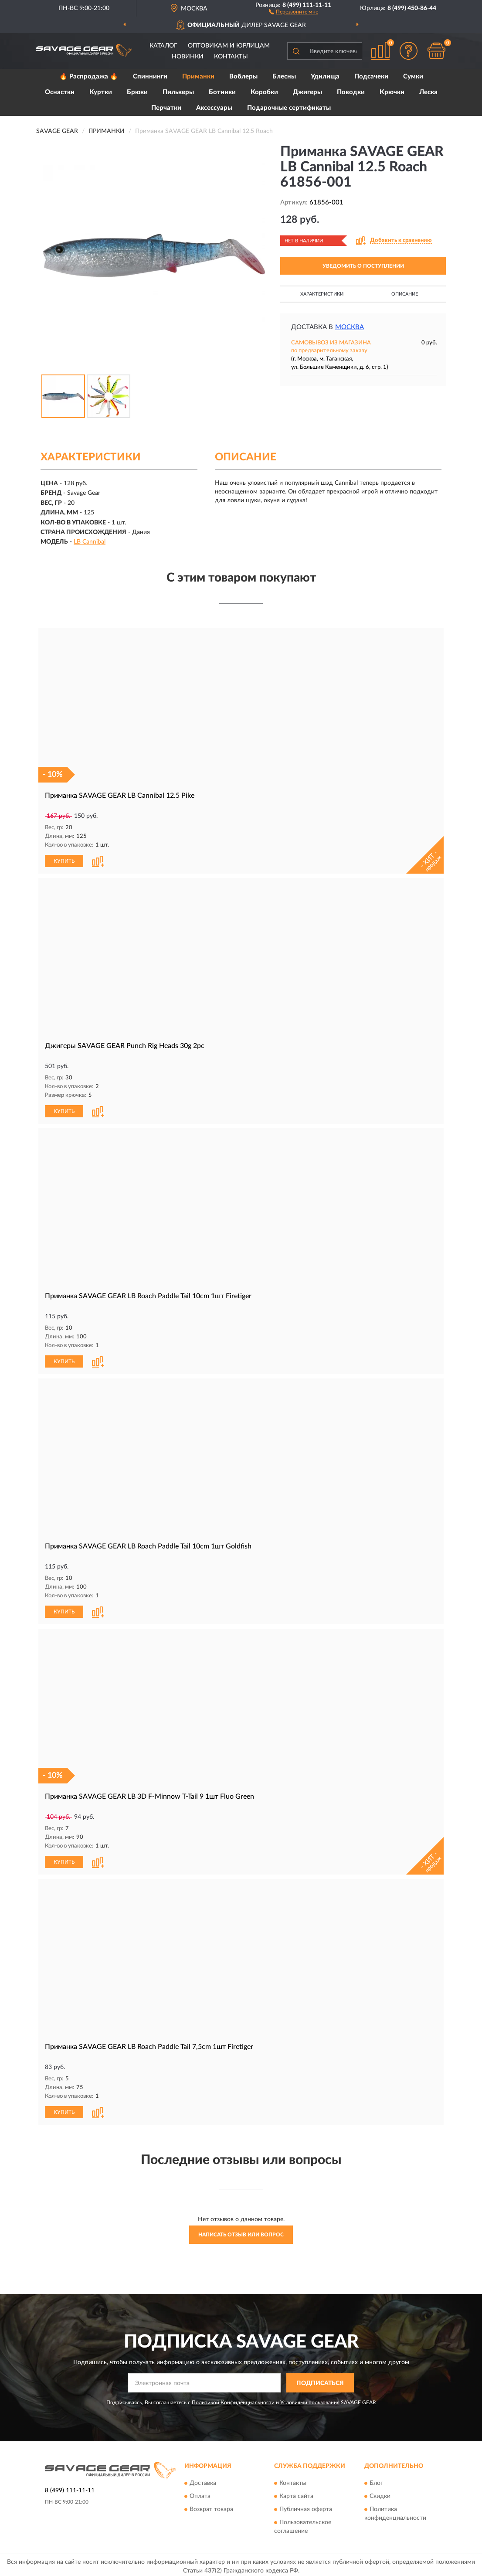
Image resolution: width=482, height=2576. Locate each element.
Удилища (325, 76)
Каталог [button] (163, 46)
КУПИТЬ (64, 860)
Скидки (380, 2493)
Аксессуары (214, 108)
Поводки (351, 92)
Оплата (200, 2493)
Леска (428, 92)
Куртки (100, 92)
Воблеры (243, 76)
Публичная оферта (305, 2506)
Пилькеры (178, 92)
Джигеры (307, 92)
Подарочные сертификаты (289, 108)
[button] (293, 11)
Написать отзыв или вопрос (241, 2231)
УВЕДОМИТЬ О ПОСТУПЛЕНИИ (363, 266)
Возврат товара (211, 2506)
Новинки (188, 57)
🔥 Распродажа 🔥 (88, 76)
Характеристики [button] (321, 294)
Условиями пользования (309, 2399)
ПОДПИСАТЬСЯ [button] (320, 2380)
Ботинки (222, 92)
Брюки (137, 92)
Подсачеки (371, 76)
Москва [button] (349, 327)
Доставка (203, 2480)
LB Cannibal (89, 542)
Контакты (231, 57)
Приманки (198, 76)
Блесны (284, 76)
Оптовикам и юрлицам (229, 46)
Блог (376, 2480)
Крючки (392, 92)
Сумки (413, 76)
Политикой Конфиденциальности (233, 2399)
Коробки (264, 92)
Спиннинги (150, 76)
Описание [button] (404, 294)
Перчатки (166, 108)
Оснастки (60, 92)
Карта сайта (296, 2493)
